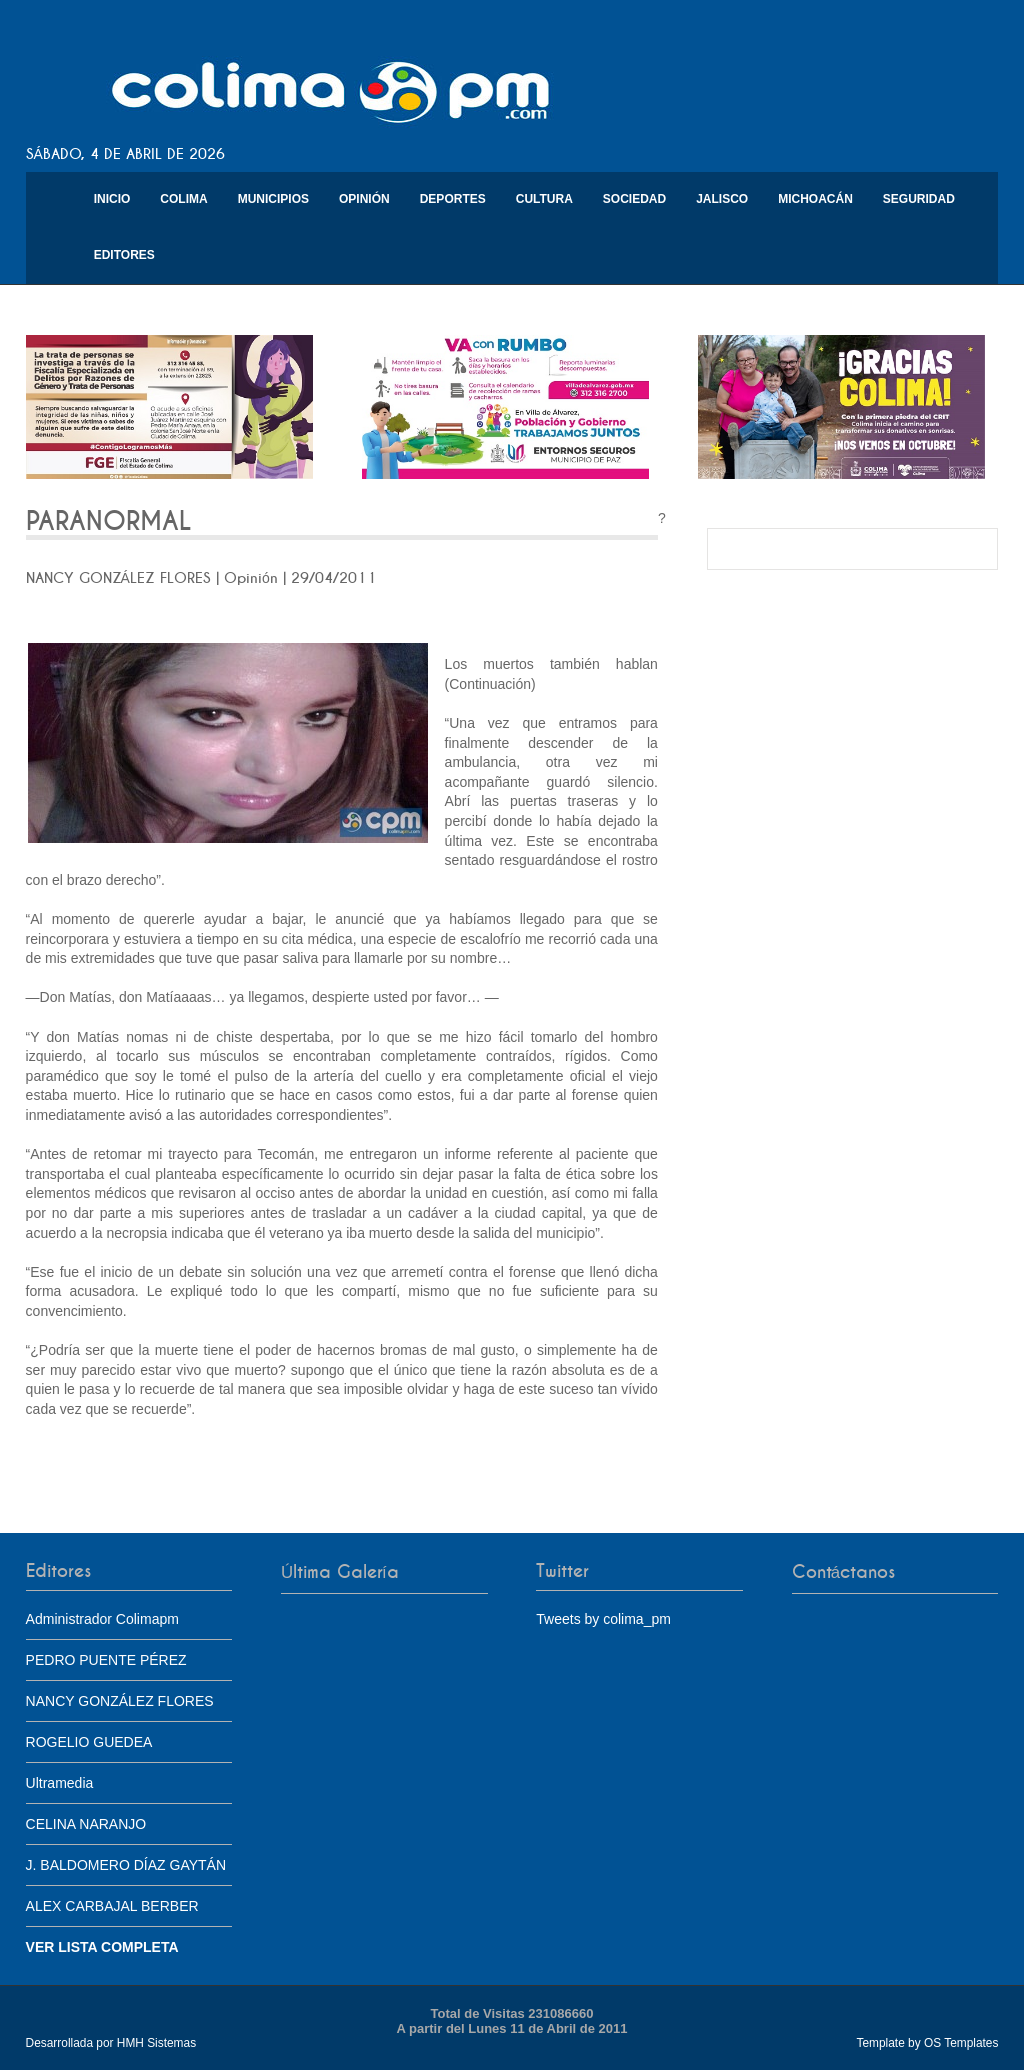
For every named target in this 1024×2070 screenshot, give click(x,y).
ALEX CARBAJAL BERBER (112, 1906)
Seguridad (919, 199)
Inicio (112, 199)
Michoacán (815, 199)
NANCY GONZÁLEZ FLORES (120, 1701)
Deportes (453, 199)
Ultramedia (60, 1783)
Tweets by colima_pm (603, 1619)
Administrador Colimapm (102, 1619)
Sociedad (634, 199)
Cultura (544, 199)
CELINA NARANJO (86, 1824)
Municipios (273, 199)
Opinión (364, 199)
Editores (124, 255)
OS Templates (961, 2043)
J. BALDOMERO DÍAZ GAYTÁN (126, 1865)
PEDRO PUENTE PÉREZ (106, 1660)
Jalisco (722, 199)
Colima (183, 199)
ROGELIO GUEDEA (89, 1742)
